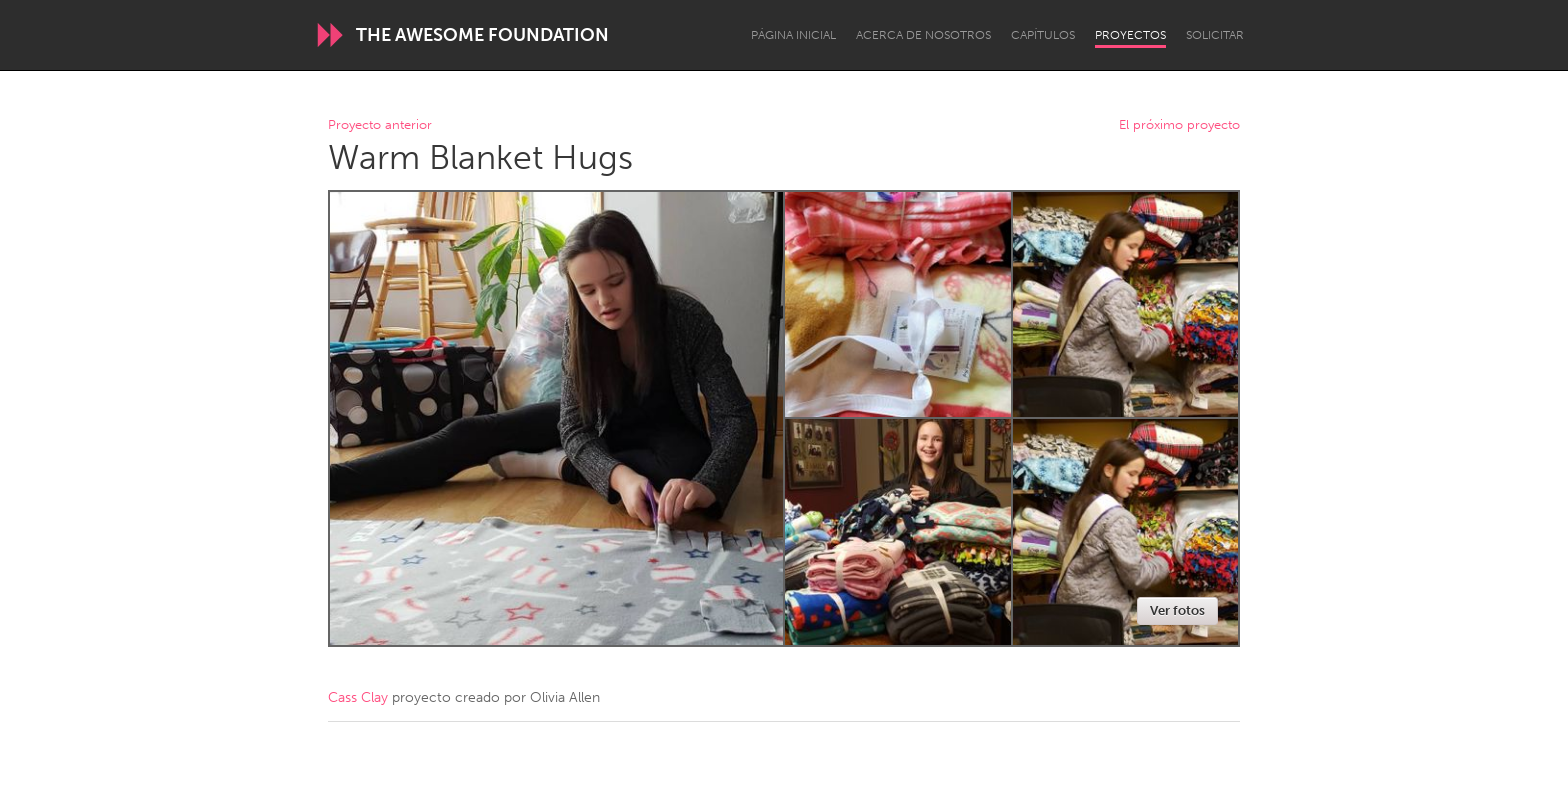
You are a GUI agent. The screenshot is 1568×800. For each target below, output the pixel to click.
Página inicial (793, 35)
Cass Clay (358, 697)
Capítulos (1043, 35)
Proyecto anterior (380, 125)
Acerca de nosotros (923, 35)
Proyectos (1130, 35)
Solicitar (1215, 35)
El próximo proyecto (1179, 125)
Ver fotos (1177, 610)
